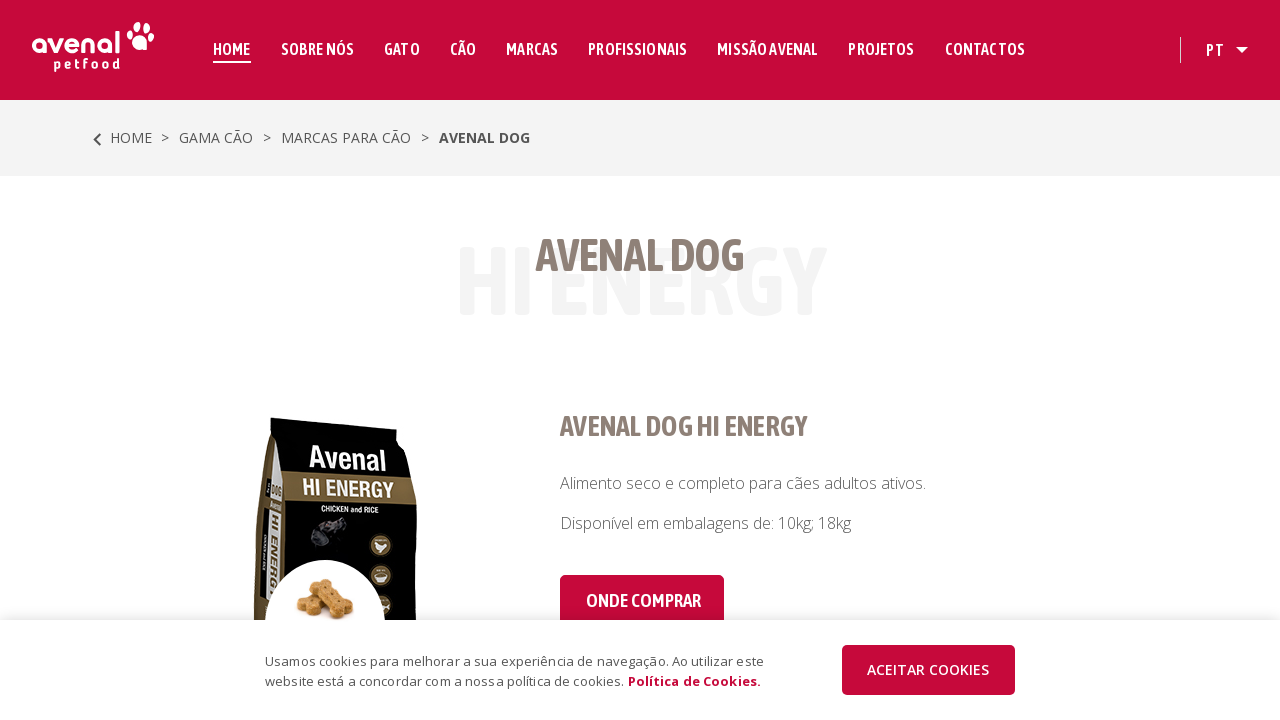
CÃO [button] (463, 49)
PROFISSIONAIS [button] (637, 49)
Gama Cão (216, 137)
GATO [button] (402, 49)
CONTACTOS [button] (985, 49)
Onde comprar (643, 600)
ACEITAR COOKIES (928, 669)
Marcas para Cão (346, 137)
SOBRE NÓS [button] (317, 49)
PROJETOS (881, 49)
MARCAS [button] (532, 49)
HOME (232, 49)
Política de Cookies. (695, 681)
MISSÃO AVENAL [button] (767, 49)
